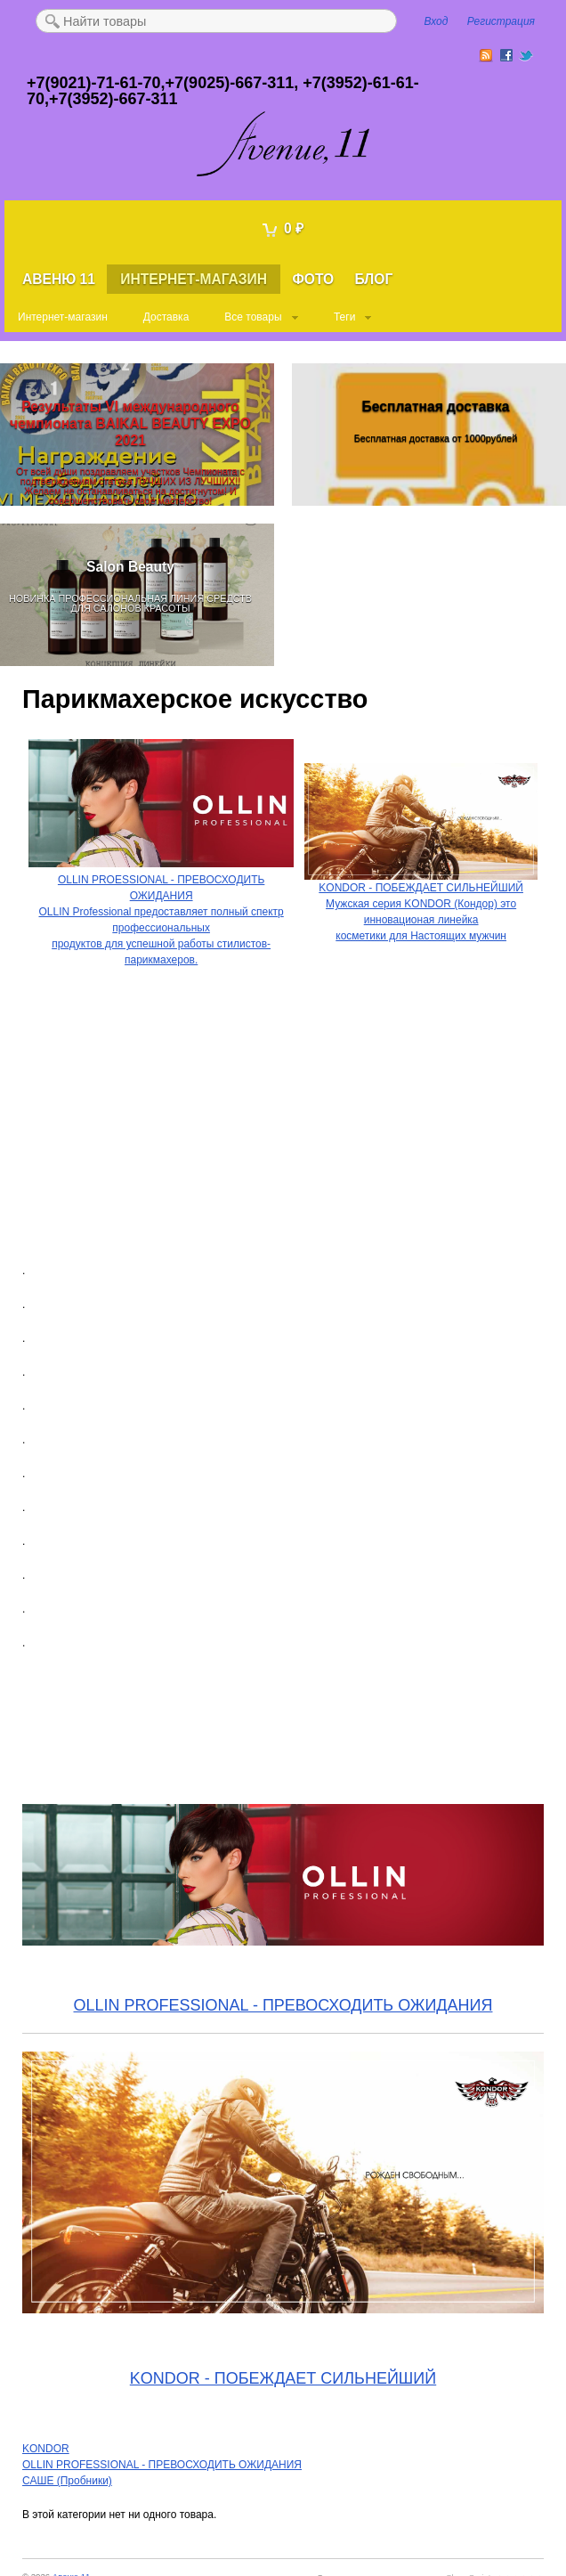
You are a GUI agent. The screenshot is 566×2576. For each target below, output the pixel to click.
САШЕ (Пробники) (67, 2480)
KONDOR (45, 2448)
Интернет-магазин (193, 279)
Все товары (252, 317)
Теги (344, 317)
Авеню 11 (58, 279)
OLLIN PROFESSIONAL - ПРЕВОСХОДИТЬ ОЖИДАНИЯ (283, 2005)
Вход (436, 21)
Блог (374, 279)
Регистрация (501, 21)
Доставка (166, 317)
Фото (313, 279)
